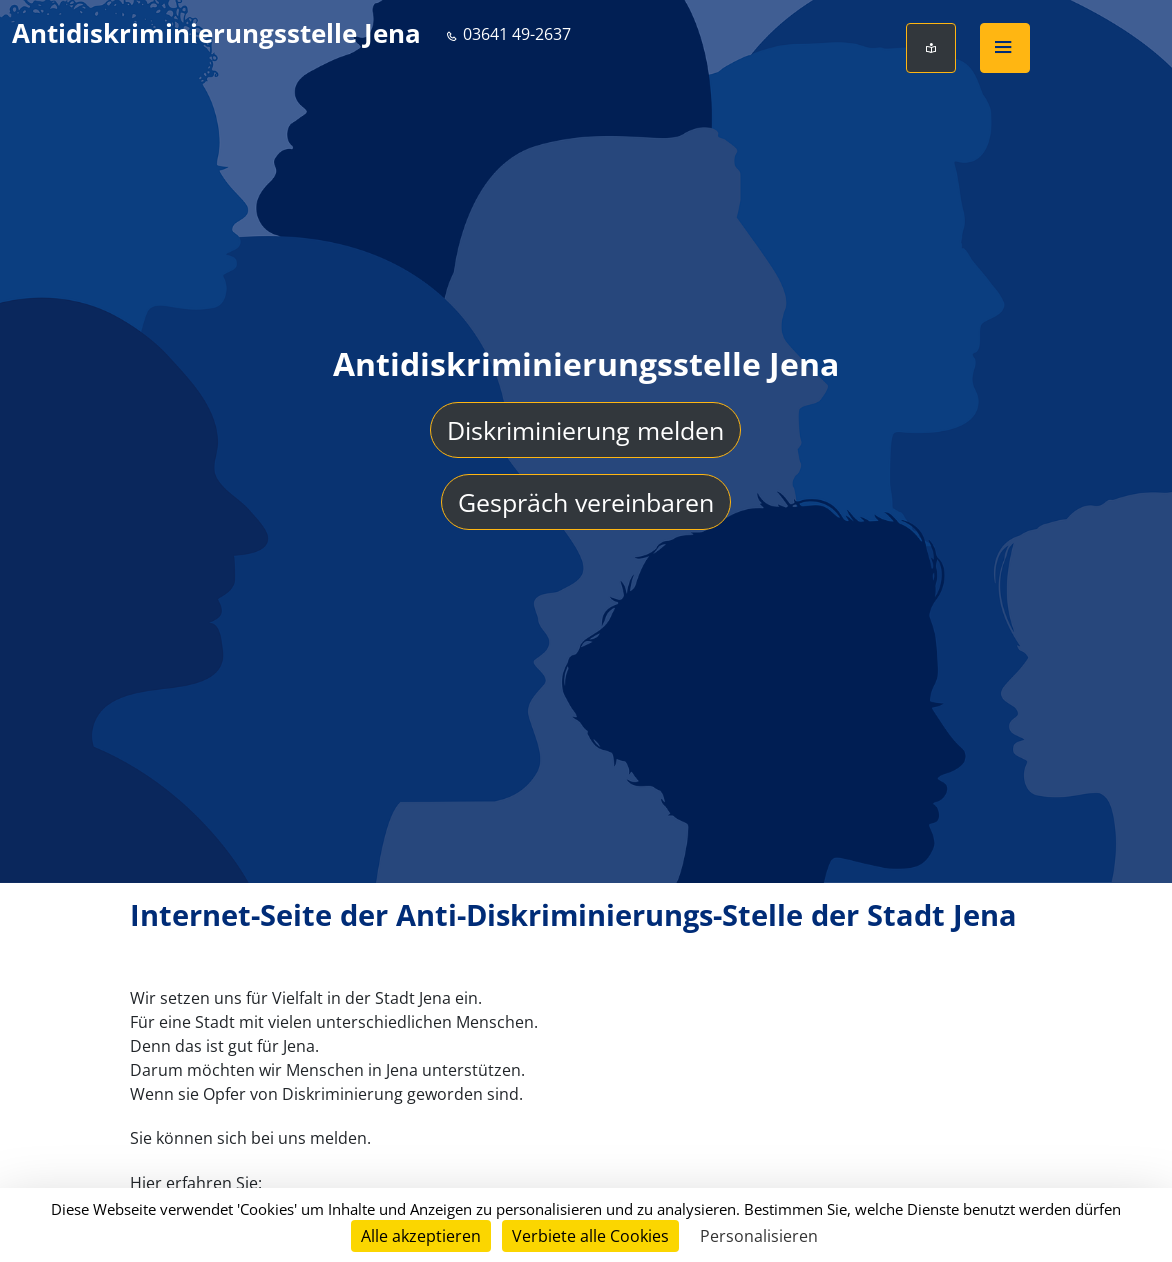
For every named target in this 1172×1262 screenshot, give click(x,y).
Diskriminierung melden (585, 431)
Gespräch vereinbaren (586, 503)
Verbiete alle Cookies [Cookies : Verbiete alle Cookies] (590, 1236)
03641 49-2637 (508, 34)
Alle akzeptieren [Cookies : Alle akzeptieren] (421, 1236)
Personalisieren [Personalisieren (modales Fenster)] (759, 1236)
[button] (1005, 48)
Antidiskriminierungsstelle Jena (216, 33)
